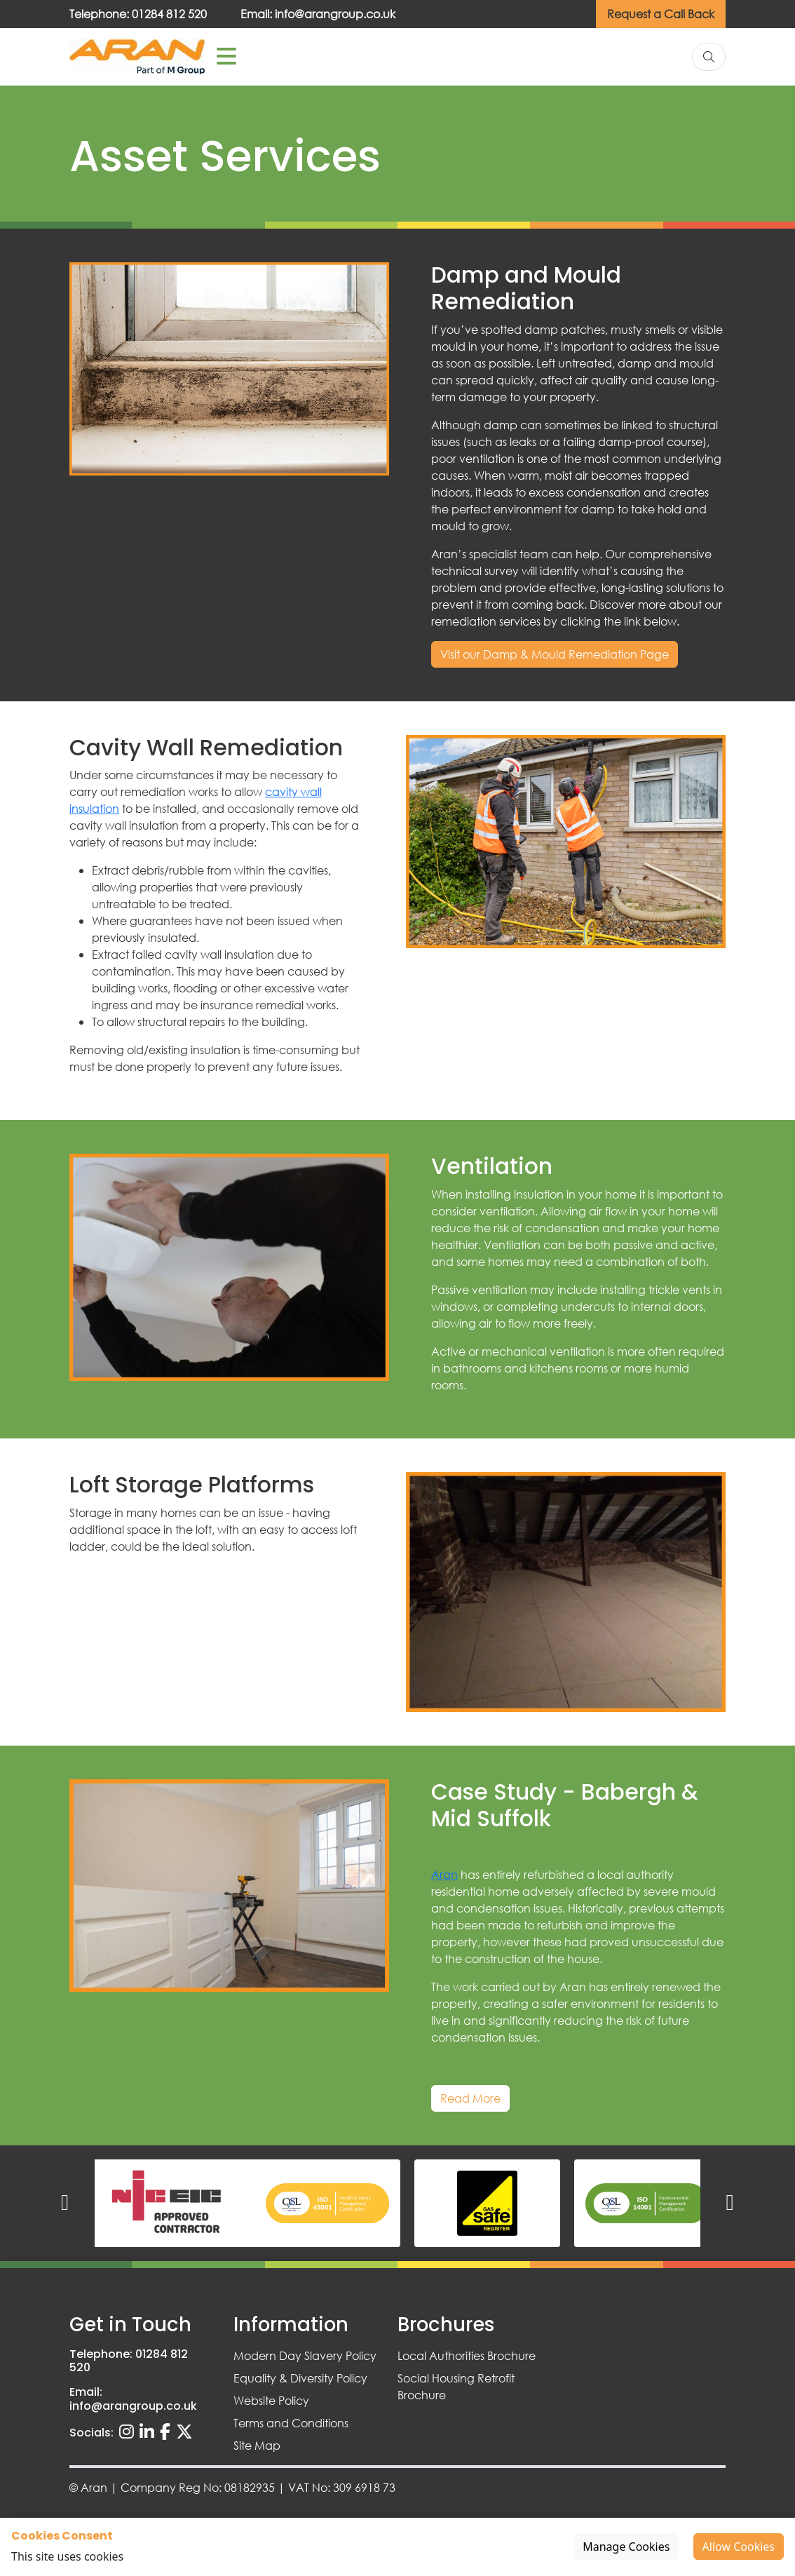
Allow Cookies (738, 2546)
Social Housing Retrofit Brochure (456, 2386)
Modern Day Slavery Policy (304, 2355)
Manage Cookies (626, 2546)
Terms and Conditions (290, 2422)
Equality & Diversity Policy (300, 2378)
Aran (444, 1874)
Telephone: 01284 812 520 (138, 13)
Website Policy (271, 2400)
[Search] (709, 56)
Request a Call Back (660, 13)
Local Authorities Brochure (467, 2355)
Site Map (256, 2445)
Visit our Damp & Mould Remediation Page (554, 654)
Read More (470, 2098)
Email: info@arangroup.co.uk (317, 13)
